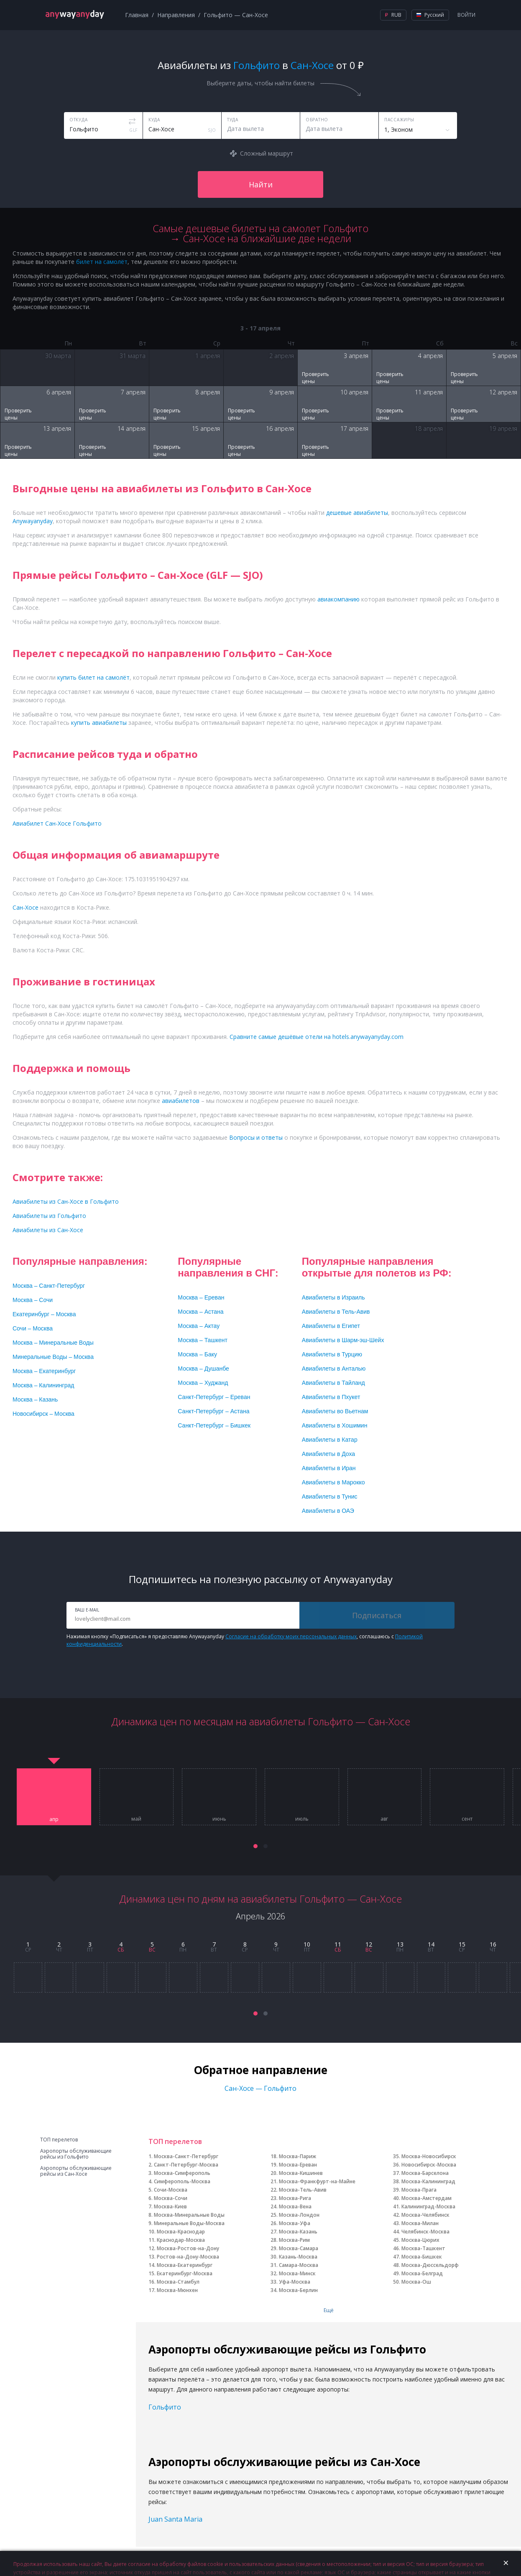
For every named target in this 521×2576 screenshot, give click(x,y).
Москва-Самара (298, 2248)
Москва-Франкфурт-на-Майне (317, 2181)
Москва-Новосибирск (428, 2156)
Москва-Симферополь (182, 2173)
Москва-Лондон (299, 2214)
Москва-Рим (294, 2239)
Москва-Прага (419, 2189)
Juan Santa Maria (175, 2519)
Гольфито (164, 2407)
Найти (261, 184)
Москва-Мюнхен (177, 2290)
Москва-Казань (298, 2231)
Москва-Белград (422, 2273)
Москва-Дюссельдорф (430, 2265)
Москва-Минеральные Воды (189, 2214)
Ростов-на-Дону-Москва (188, 2256)
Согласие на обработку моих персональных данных (291, 1636)
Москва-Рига (295, 2198)
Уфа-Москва (294, 2281)
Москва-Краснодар (181, 2231)
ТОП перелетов (59, 2140)
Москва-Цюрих (420, 2239)
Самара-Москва (298, 2265)
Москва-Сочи (170, 2198)
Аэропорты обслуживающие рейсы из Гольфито (76, 2154)
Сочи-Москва (170, 2189)
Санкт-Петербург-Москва (186, 2164)
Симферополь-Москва (182, 2181)
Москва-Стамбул (178, 2281)
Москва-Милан (420, 2223)
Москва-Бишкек (421, 2256)
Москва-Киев (170, 2206)
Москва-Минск (297, 2273)
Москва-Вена (295, 2206)
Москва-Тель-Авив (303, 2189)
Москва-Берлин (298, 2290)
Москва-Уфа (294, 2223)
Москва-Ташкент (423, 2248)
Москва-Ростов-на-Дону (188, 2248)
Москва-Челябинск (425, 2214)
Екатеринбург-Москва (184, 2273)
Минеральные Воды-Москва (189, 2223)
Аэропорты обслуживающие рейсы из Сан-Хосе (76, 2171)
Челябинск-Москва (425, 2231)
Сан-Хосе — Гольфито (260, 2088)
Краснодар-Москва (181, 2239)
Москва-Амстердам (426, 2198)
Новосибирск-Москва (428, 2164)
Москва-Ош (416, 2281)
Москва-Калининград (428, 2181)
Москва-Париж (297, 2156)
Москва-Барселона (425, 2173)
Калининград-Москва (428, 2206)
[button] (255, 1846)
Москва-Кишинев (301, 2173)
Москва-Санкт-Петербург (186, 2156)
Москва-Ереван (298, 2164)
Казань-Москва (298, 2256)
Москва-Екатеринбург (184, 2265)
